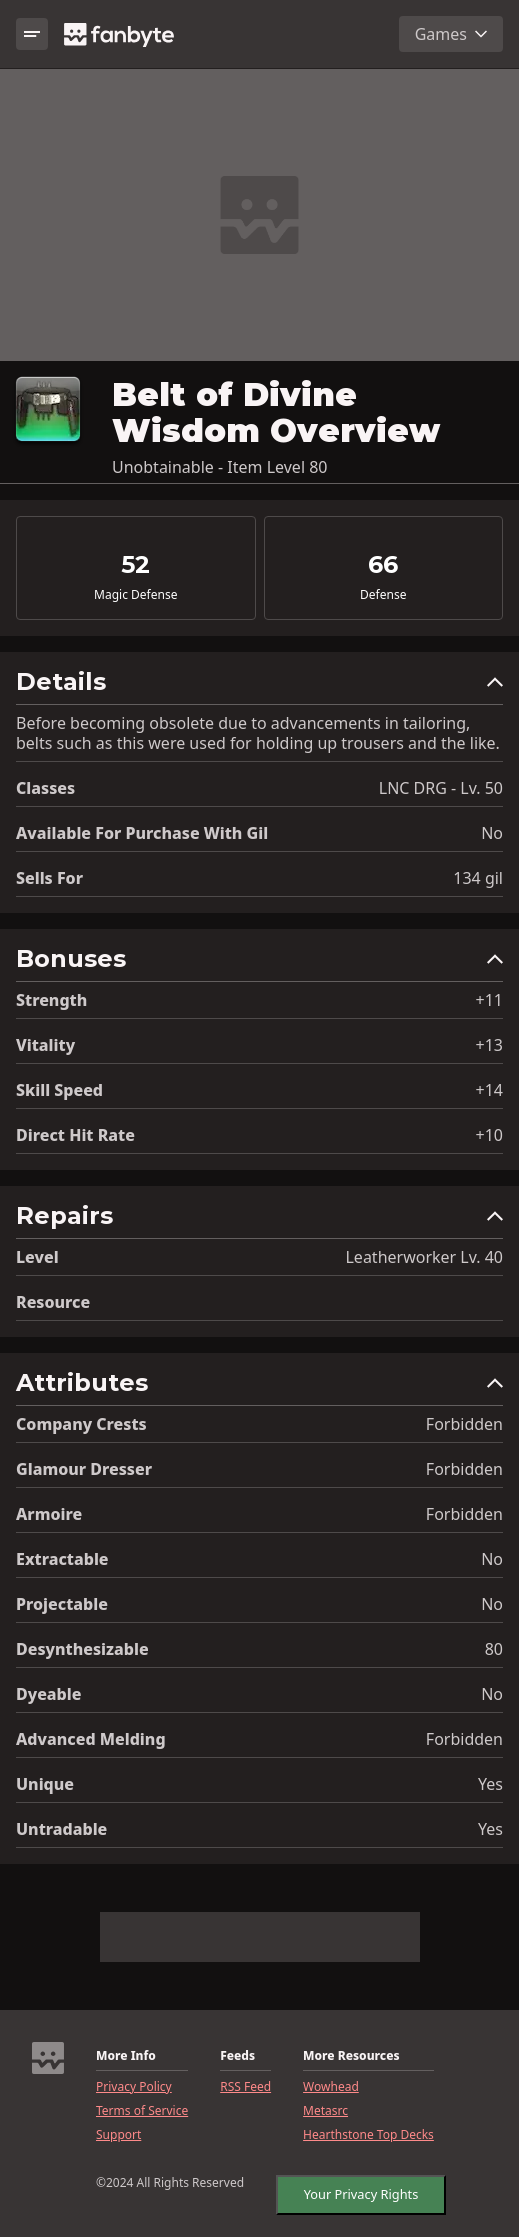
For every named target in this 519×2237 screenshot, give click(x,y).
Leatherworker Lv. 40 (424, 1257)
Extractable (62, 1559)
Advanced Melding (91, 1739)
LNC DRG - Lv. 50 (441, 788)
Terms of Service (142, 2111)
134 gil (478, 878)
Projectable (62, 1604)
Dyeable (48, 1694)
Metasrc (325, 2111)
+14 (489, 1090)
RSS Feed (245, 2087)
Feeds (237, 2056)
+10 (489, 1135)
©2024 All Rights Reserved (170, 2183)
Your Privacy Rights (355, 2190)
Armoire (49, 1514)
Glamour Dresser (84, 1469)
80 (494, 1649)
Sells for (49, 878)
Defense (383, 595)
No (492, 833)
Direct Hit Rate (75, 1135)
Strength (51, 1000)
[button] (259, 686)
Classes (45, 788)
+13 (489, 1045)
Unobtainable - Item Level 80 (220, 467)
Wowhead (331, 2087)
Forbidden (464, 1424)
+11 (489, 1000)
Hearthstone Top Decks (368, 2135)
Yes (490, 1784)
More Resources (351, 2056)
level (37, 1257)
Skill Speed (59, 1090)
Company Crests (81, 1424)
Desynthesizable (82, 1649)
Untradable (61, 1829)
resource (53, 1302)
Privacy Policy (134, 2087)
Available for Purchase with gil (142, 833)
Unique (45, 1784)
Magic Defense (135, 595)
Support (118, 2135)
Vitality (45, 1045)
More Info (126, 2056)
